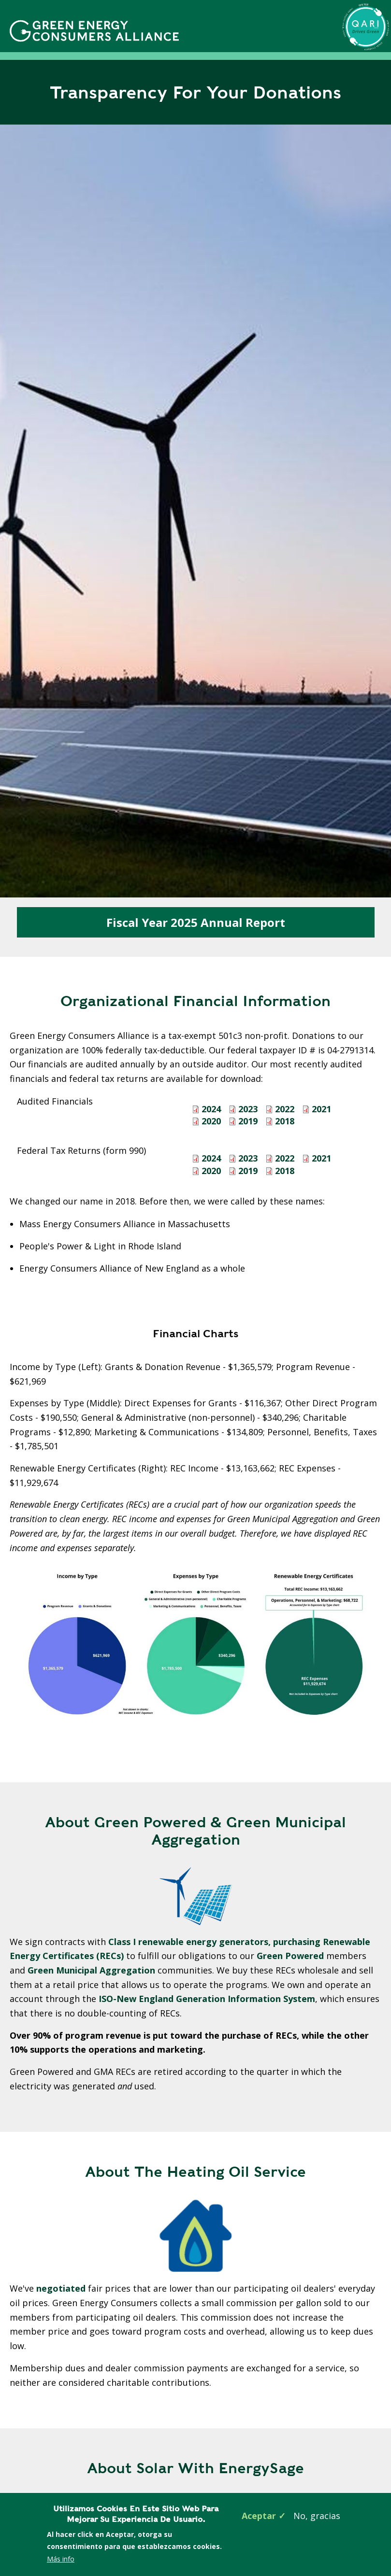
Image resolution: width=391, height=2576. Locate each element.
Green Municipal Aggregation (93, 1970)
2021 (321, 1109)
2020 (211, 1121)
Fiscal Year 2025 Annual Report (195, 922)
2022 (284, 1109)
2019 (248, 1121)
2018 (284, 1121)
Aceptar (259, 2515)
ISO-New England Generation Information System (207, 1998)
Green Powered (291, 1955)
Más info (60, 2558)
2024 (211, 1109)
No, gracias (316, 2515)
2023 (248, 1109)
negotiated (61, 2288)
